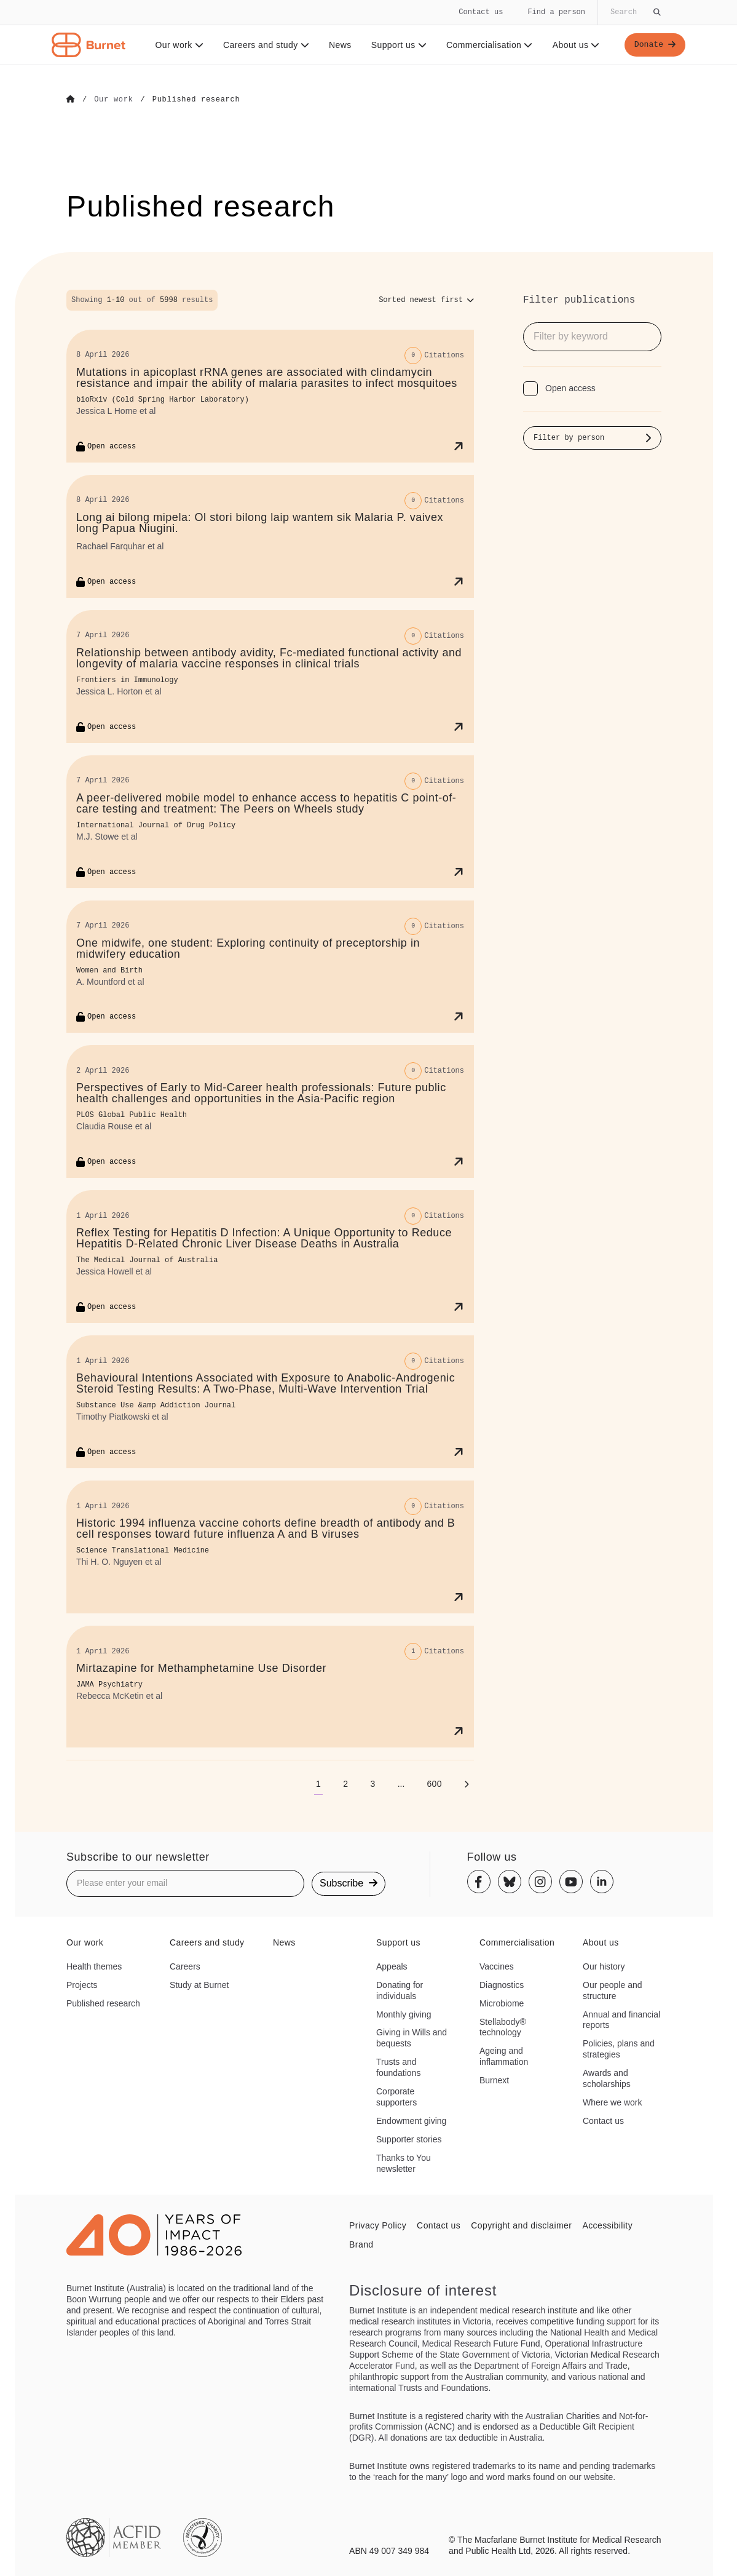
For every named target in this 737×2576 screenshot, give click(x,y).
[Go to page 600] (434, 1783)
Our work (177, 45)
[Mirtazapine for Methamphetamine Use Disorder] (270, 1686)
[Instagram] (540, 1881)
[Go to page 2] (345, 1783)
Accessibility (607, 2224)
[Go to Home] (70, 100)
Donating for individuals (399, 1989)
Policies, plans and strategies (619, 2048)
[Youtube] (571, 1881)
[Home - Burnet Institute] (88, 45)
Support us (396, 45)
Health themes (94, 1966)
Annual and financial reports (621, 2019)
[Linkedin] (601, 1881)
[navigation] (368, 32)
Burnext (494, 2080)
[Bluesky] (509, 1881)
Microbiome (501, 2003)
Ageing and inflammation (503, 2055)
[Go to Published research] (196, 100)
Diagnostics (501, 1984)
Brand (361, 2244)
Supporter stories (409, 2139)
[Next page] (466, 1783)
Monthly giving (404, 2014)
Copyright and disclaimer (521, 2224)
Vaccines (496, 1966)
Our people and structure (612, 1989)
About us (574, 45)
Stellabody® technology (502, 2026)
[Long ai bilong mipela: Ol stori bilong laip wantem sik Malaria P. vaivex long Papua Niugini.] (270, 535)
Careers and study (264, 45)
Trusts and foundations (398, 2066)
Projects (82, 1984)
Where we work (612, 2102)
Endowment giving (411, 2120)
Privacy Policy (377, 2224)
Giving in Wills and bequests (411, 2037)
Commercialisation (487, 45)
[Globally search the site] (634, 12)
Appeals (392, 1966)
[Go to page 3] (372, 1783)
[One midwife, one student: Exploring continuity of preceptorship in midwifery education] (270, 966)
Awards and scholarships (607, 2077)
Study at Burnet (199, 1984)
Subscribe (348, 1882)
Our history (604, 1966)
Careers (185, 1966)
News (338, 45)
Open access (570, 387)
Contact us (481, 12)
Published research (103, 2003)
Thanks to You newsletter (403, 2162)
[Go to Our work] (113, 100)
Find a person (556, 12)
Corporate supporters (396, 2096)
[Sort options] (426, 299)
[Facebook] (479, 1881)
